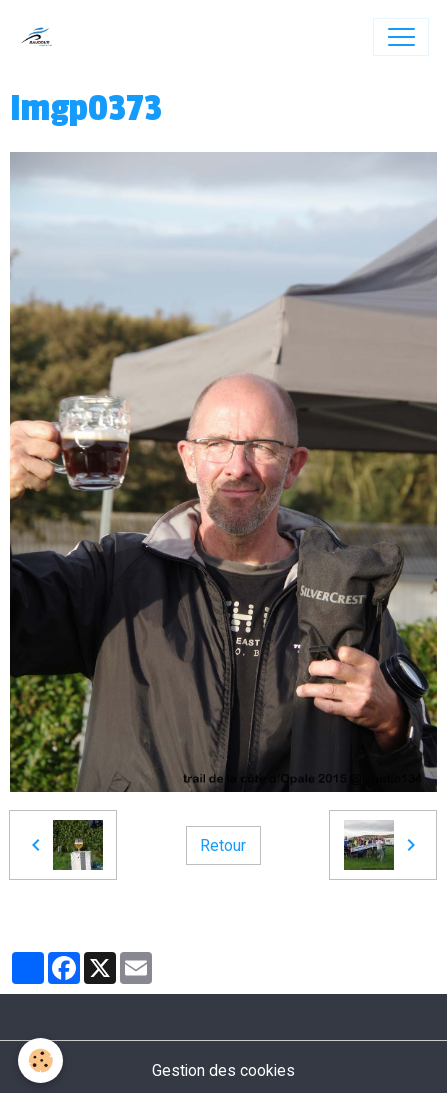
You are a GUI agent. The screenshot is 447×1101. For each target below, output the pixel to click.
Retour (223, 845)
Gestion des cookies (223, 1070)
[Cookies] (40, 1060)
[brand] (41, 37)
